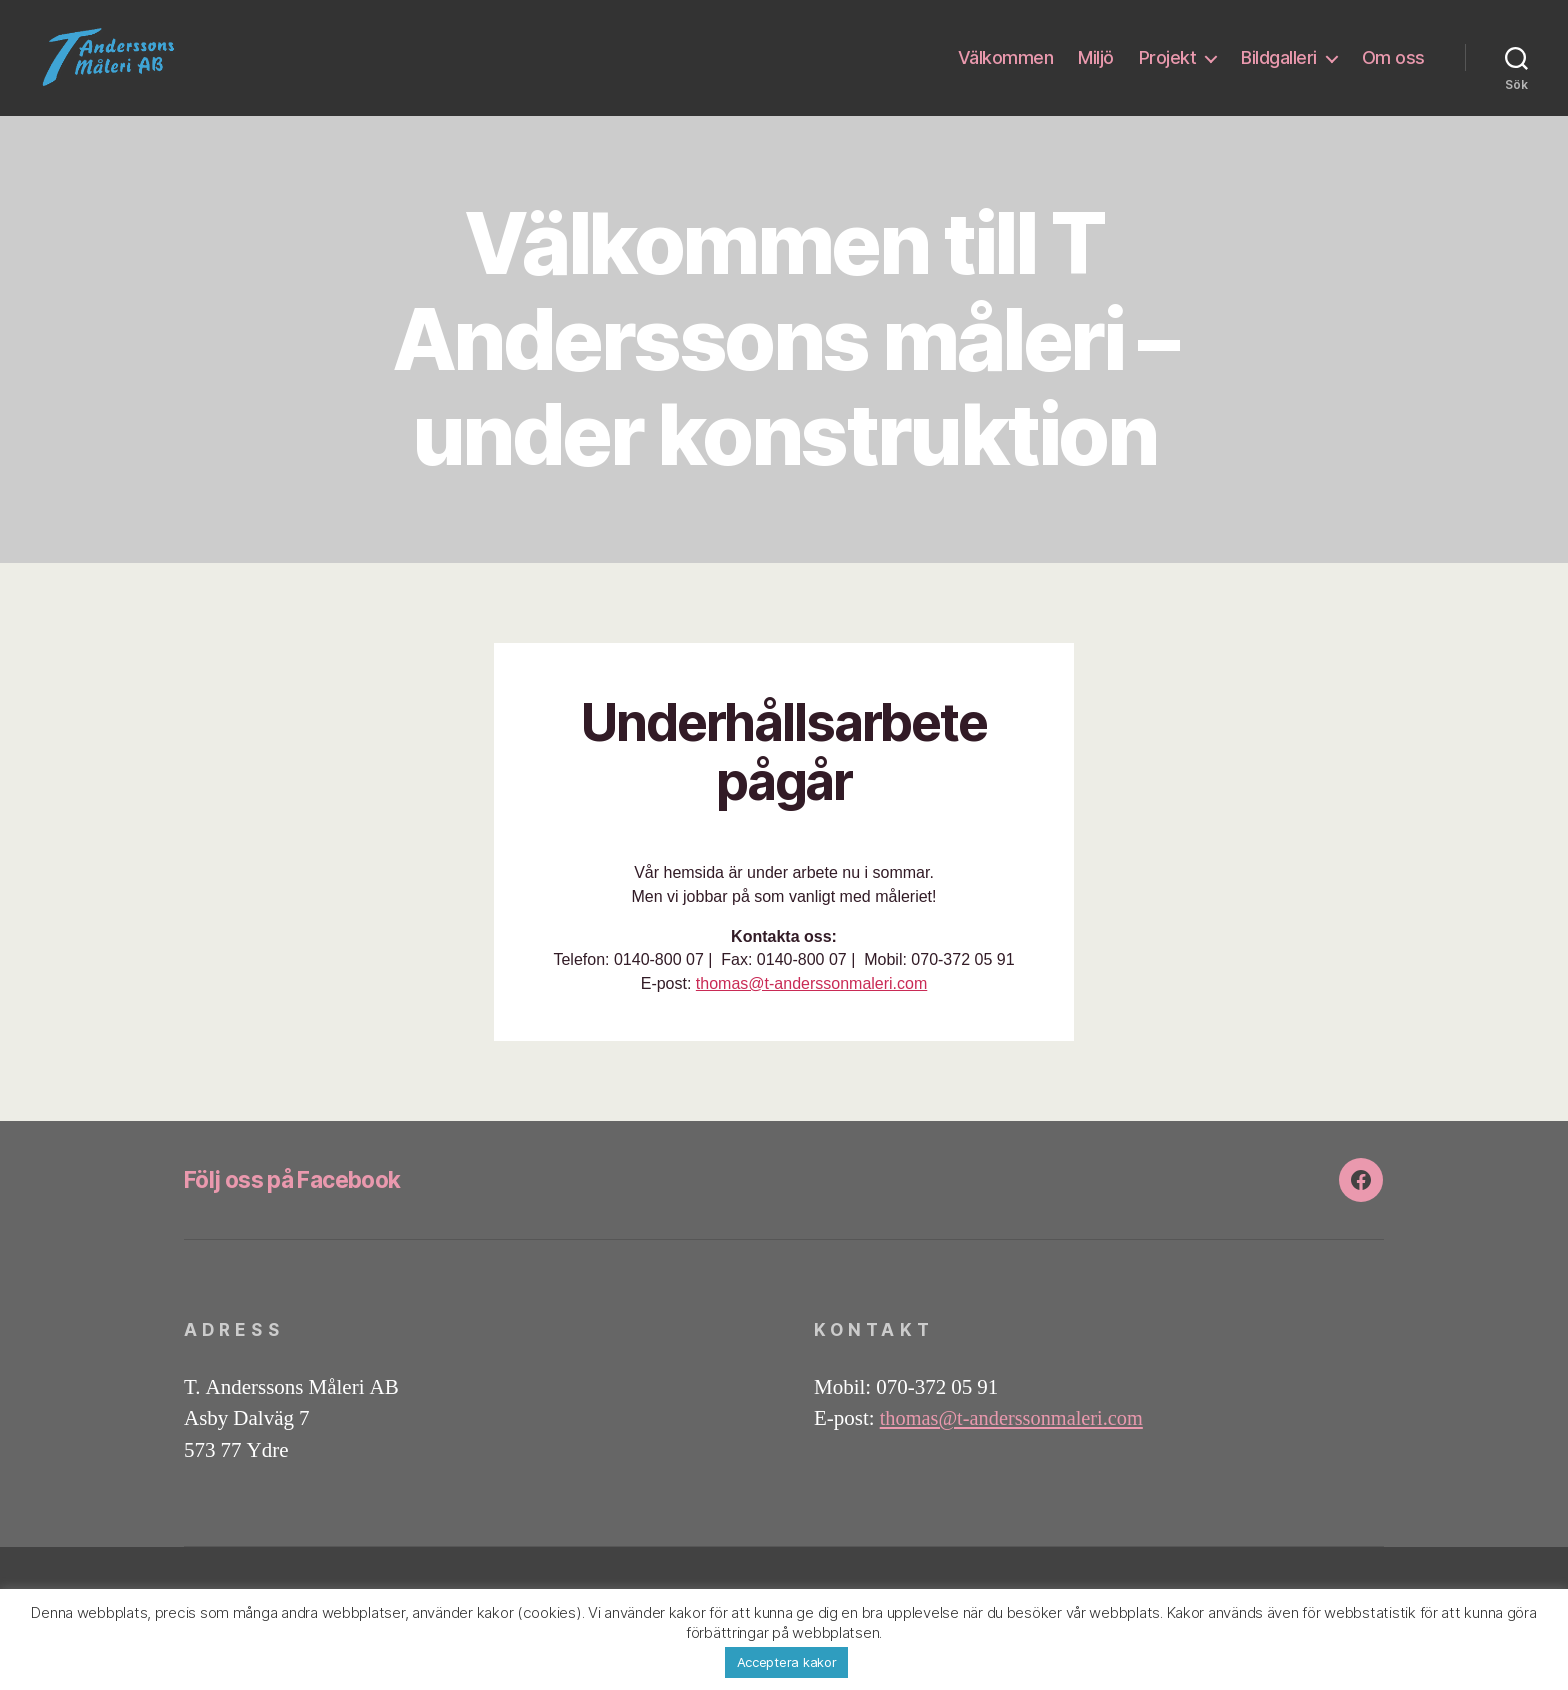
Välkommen (1006, 72)
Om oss (1393, 72)
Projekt (1168, 72)
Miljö (1096, 72)
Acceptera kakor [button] (787, 1662)
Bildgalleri (1279, 72)
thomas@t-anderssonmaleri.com (811, 1013)
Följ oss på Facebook (301, 1209)
